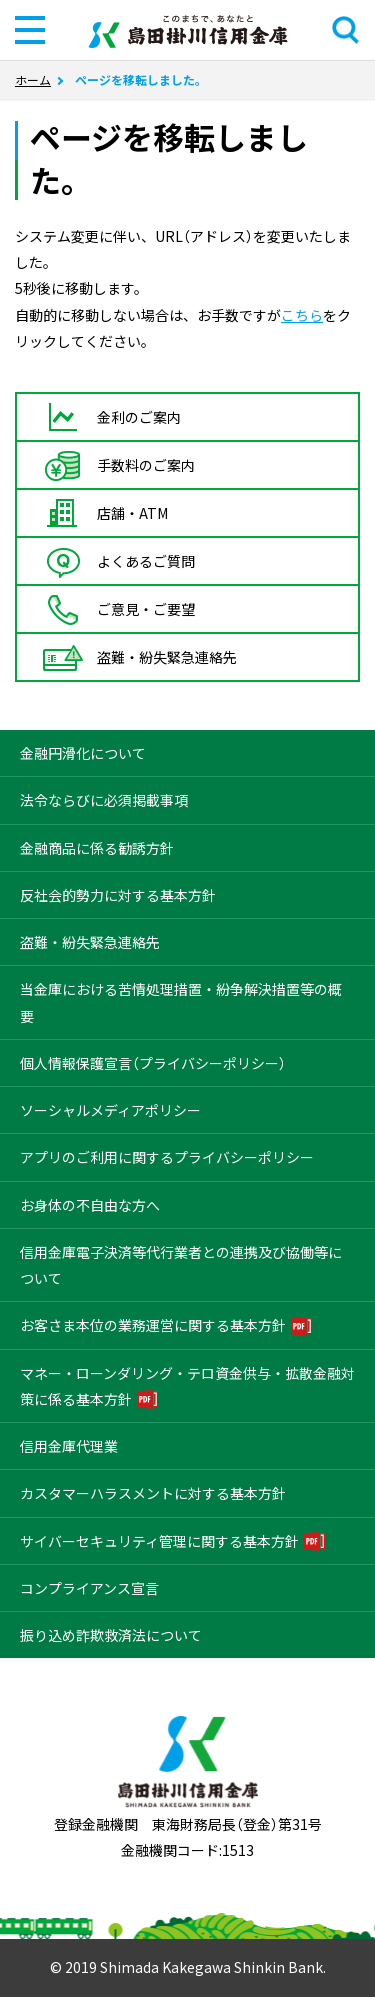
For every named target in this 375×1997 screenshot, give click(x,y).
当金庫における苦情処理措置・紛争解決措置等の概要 (181, 1002)
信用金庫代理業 (69, 1446)
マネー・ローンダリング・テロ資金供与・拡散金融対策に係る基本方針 (187, 1386)
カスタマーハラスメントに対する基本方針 (153, 1493)
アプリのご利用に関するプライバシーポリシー (167, 1157)
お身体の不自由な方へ (90, 1205)
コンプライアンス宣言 (89, 1588)
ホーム (33, 80)
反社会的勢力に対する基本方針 (118, 895)
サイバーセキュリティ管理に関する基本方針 (159, 1541)
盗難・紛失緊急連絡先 (90, 942)
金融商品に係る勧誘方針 (97, 848)
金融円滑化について (83, 753)
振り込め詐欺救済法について (111, 1635)
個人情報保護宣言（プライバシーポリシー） (153, 1063)
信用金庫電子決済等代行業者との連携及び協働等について (181, 1265)
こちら (302, 315)
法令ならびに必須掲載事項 (104, 800)
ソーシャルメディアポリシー (110, 1110)
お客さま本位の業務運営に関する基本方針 (153, 1325)
